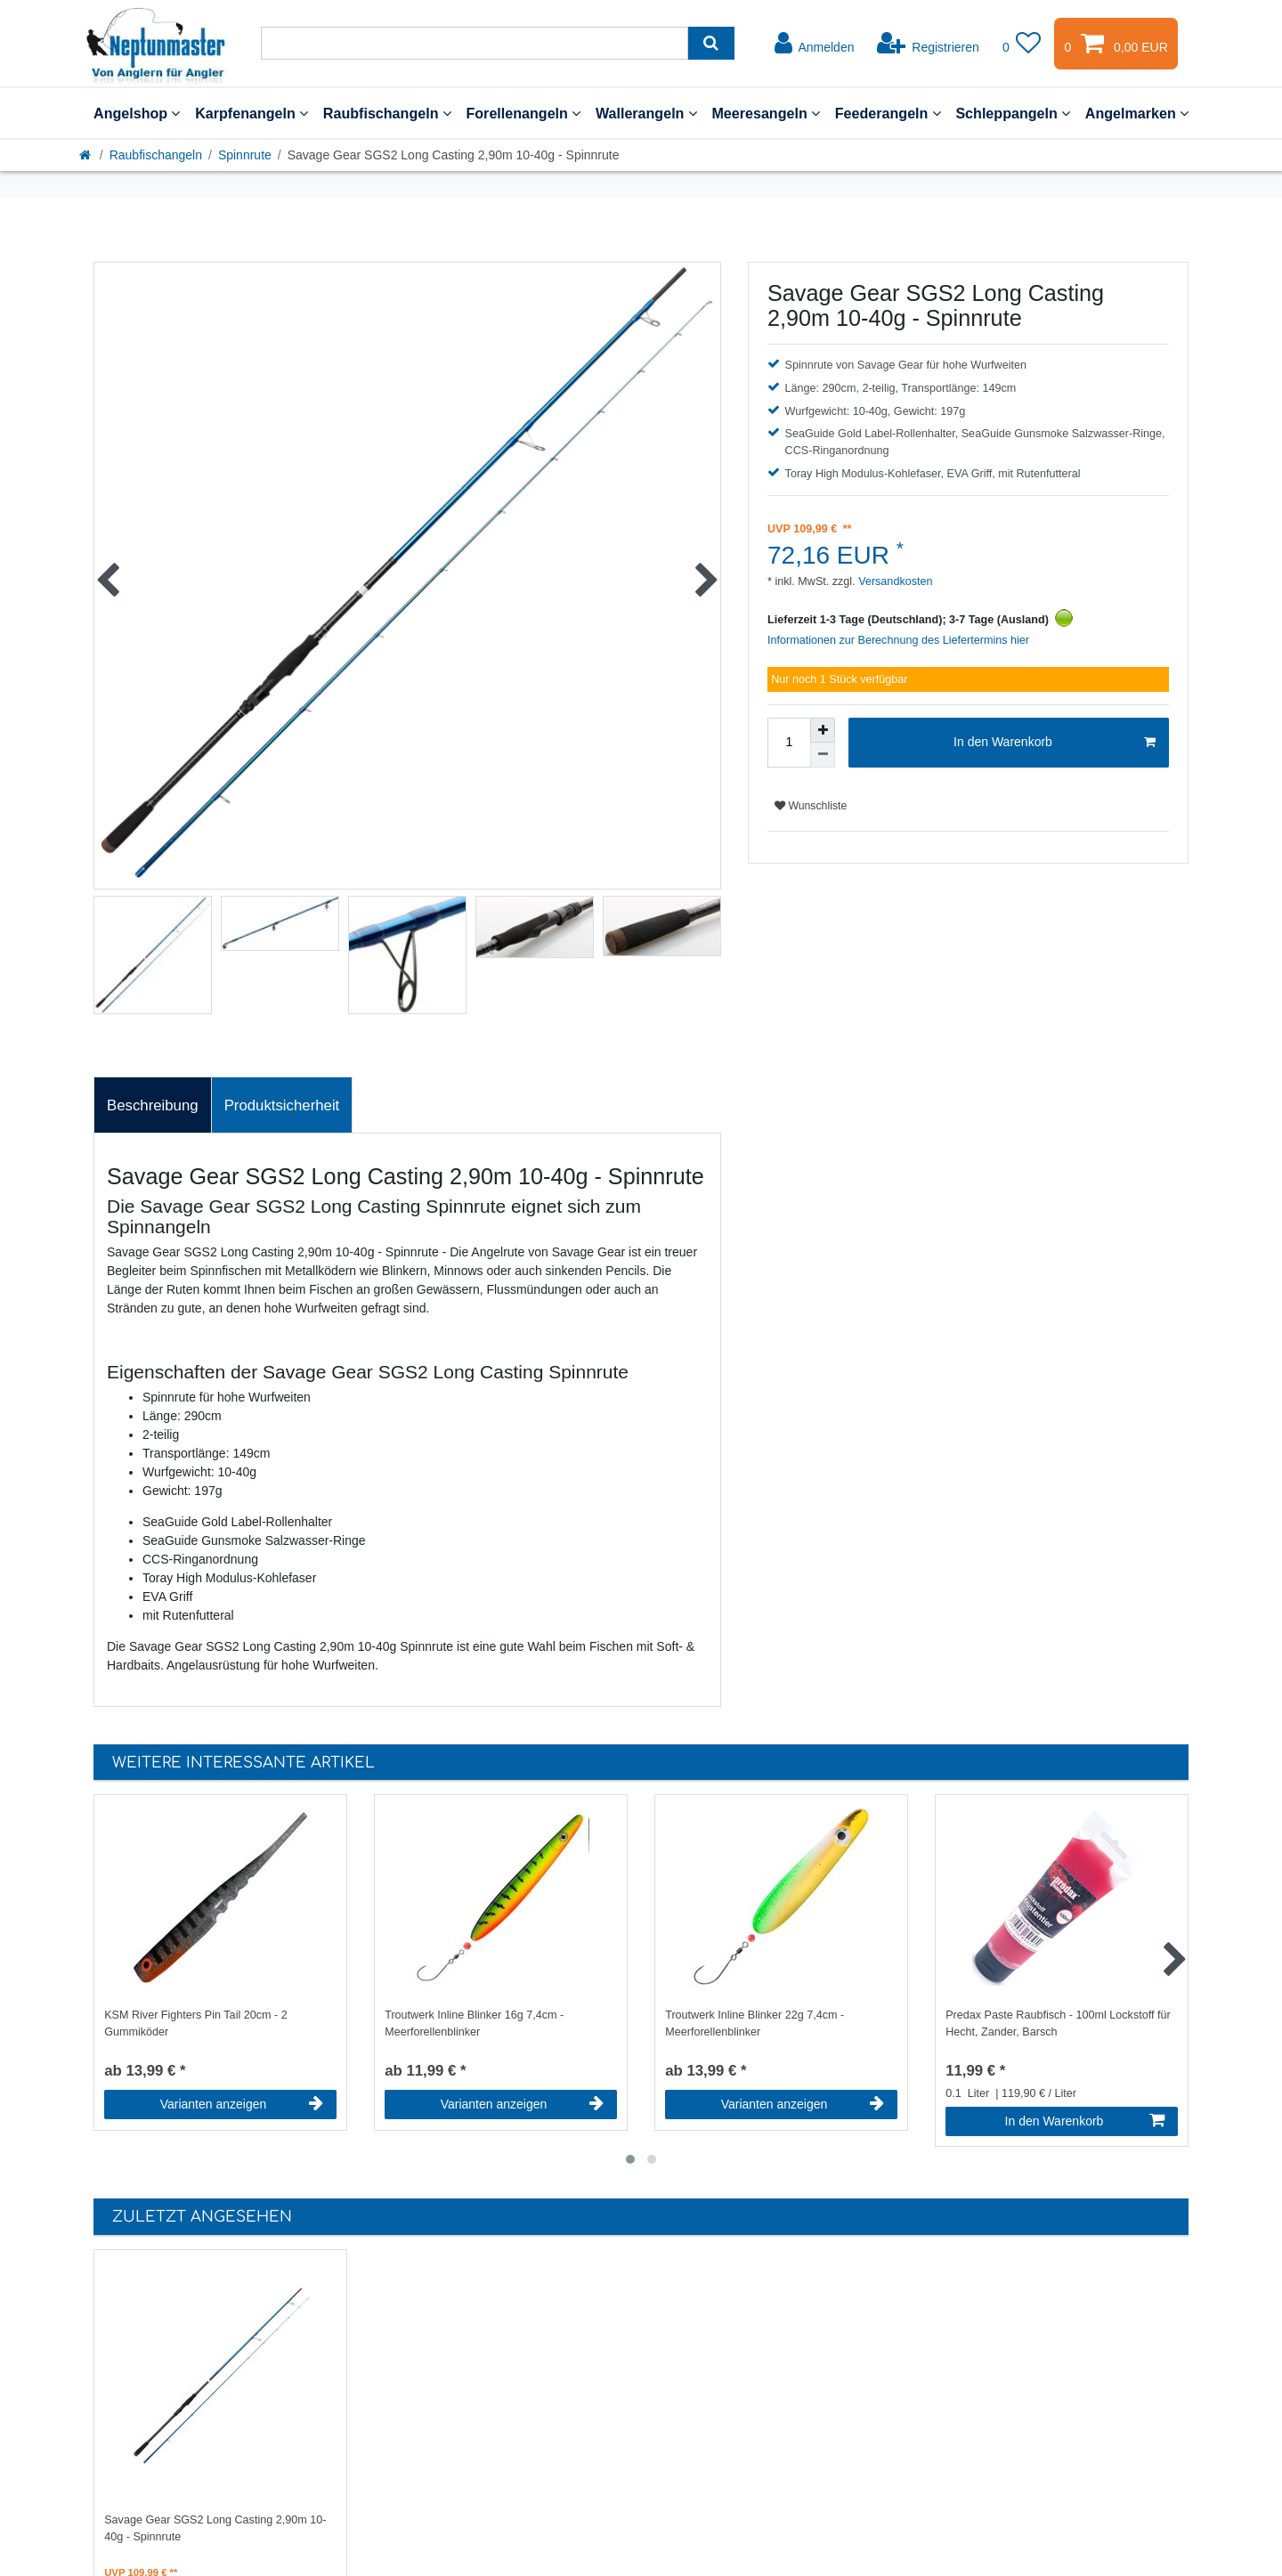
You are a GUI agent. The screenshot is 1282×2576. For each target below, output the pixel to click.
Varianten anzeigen (241, 2104)
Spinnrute (245, 155)
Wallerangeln (646, 113)
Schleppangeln (1012, 113)
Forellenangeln (523, 113)
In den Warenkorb (1054, 743)
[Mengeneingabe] (788, 743)
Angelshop (136, 113)
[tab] (152, 1105)
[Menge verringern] (822, 755)
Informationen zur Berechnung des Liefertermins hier (898, 640)
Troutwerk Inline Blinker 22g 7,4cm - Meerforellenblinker (754, 2023)
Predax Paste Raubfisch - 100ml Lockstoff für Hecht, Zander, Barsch (1057, 2023)
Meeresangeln (765, 113)
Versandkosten (894, 581)
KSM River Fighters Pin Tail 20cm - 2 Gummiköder (196, 2023)
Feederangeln (888, 113)
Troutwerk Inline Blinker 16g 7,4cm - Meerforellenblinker (474, 2023)
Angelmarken (1137, 113)
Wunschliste (811, 806)
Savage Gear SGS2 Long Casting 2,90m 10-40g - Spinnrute (215, 2528)
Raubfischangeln (387, 113)
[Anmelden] (814, 43)
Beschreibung (153, 1105)
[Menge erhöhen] (822, 730)
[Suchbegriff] (474, 43)
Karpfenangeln (251, 113)
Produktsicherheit (282, 1105)
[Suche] (711, 43)
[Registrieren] (928, 43)
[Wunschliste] (1022, 43)
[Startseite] (86, 155)
